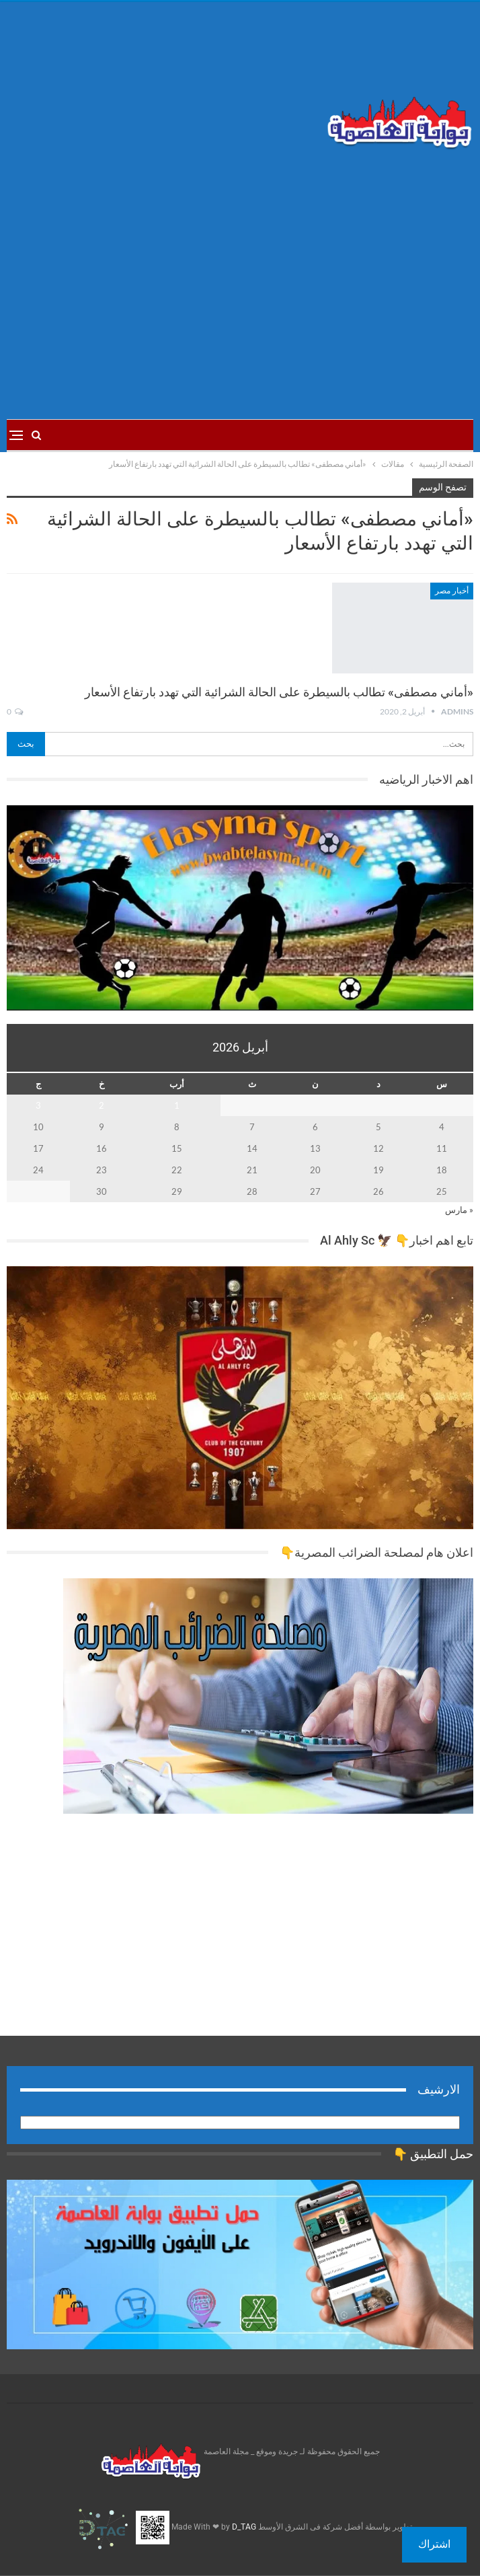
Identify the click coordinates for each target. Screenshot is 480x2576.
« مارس (459, 1209)
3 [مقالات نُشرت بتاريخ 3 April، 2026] (38, 1105)
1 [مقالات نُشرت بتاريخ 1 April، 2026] (176, 1105)
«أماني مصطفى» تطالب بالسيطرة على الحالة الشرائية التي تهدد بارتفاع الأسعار (279, 692)
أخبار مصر (452, 590)
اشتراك (434, 2544)
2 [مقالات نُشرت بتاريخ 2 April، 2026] (101, 1105)
